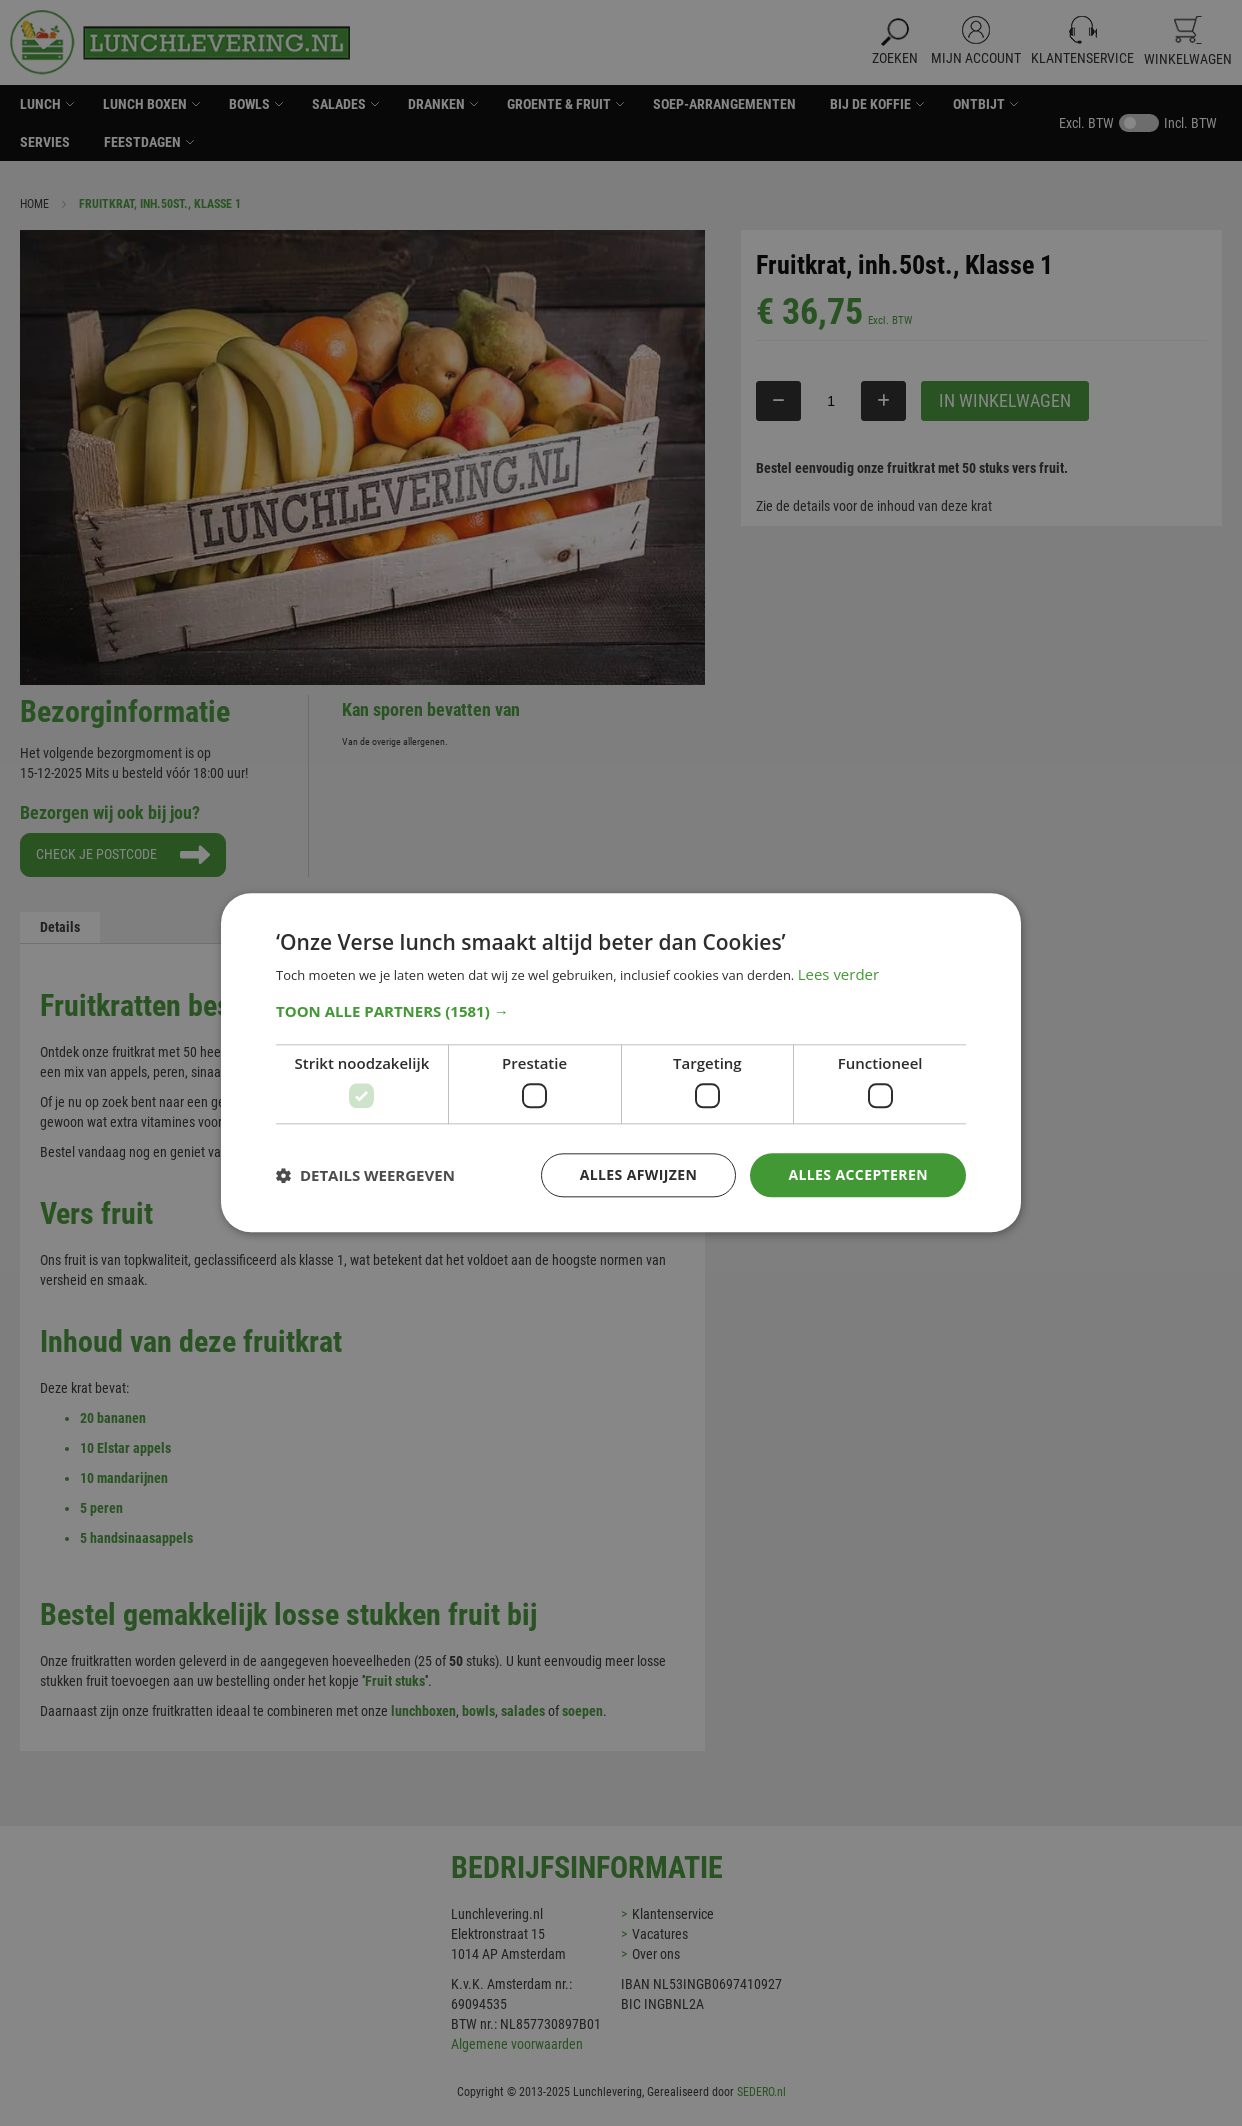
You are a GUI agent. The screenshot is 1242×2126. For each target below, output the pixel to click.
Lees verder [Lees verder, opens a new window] (839, 975)
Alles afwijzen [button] (639, 1174)
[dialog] (621, 1063)
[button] (621, 1011)
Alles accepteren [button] (858, 1174)
